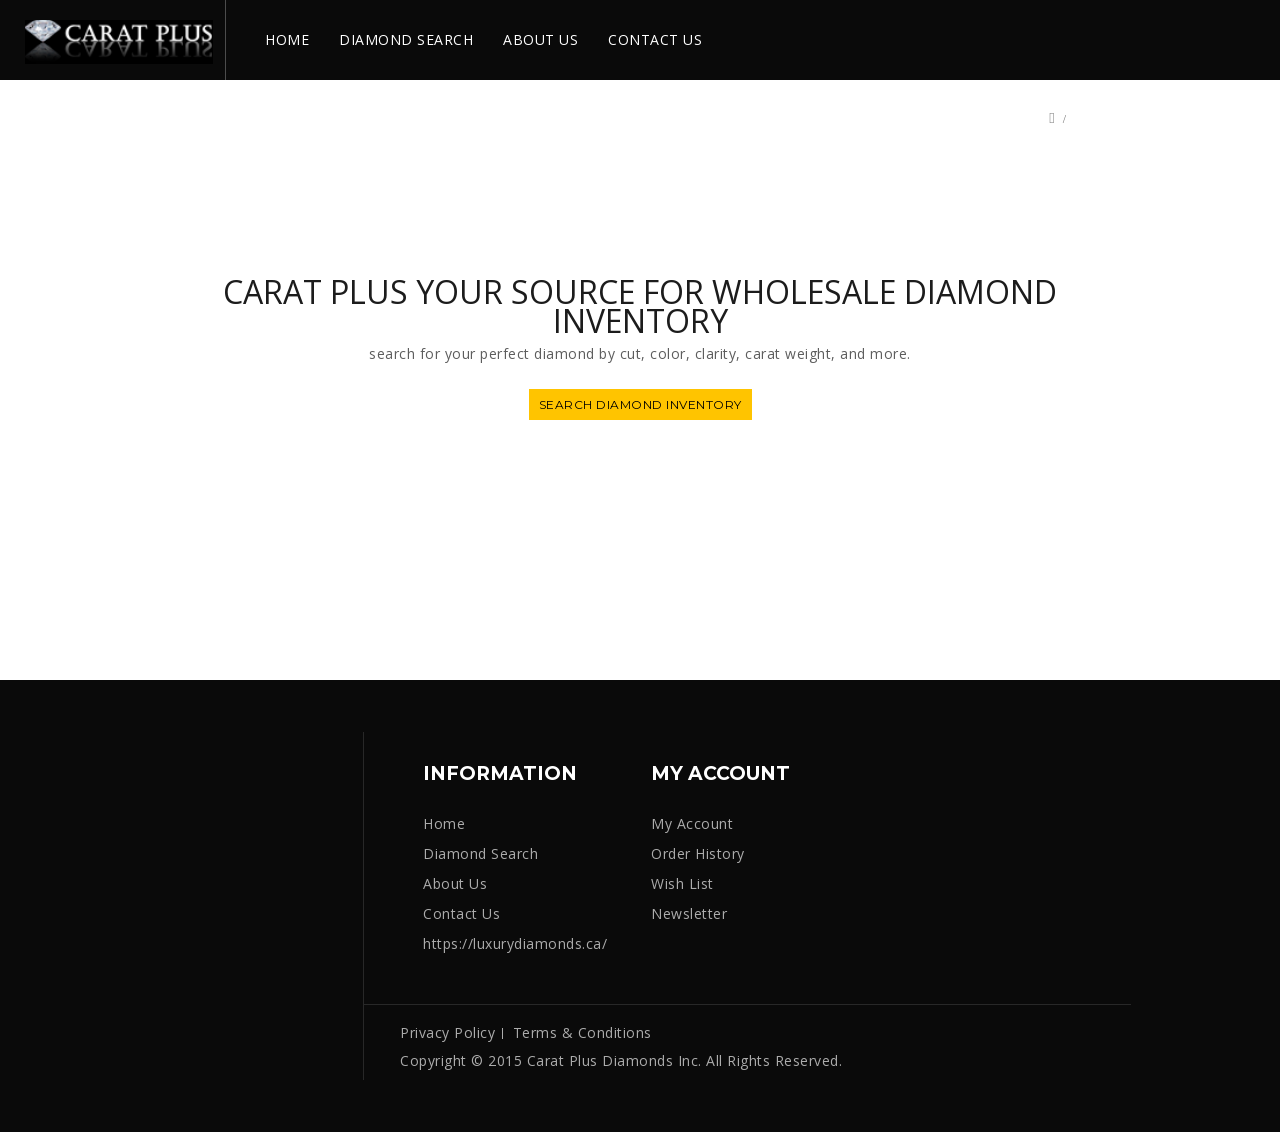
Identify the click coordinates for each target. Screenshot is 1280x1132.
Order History (698, 853)
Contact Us (461, 913)
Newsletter (689, 913)
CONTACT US (655, 39)
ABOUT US (540, 39)
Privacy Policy (447, 1032)
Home (444, 823)
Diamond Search (480, 853)
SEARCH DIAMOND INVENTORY (640, 404)
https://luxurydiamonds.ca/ (515, 943)
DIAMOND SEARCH (406, 39)
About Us (455, 883)
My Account (692, 823)
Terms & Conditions (582, 1032)
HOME (287, 39)
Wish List (682, 883)
